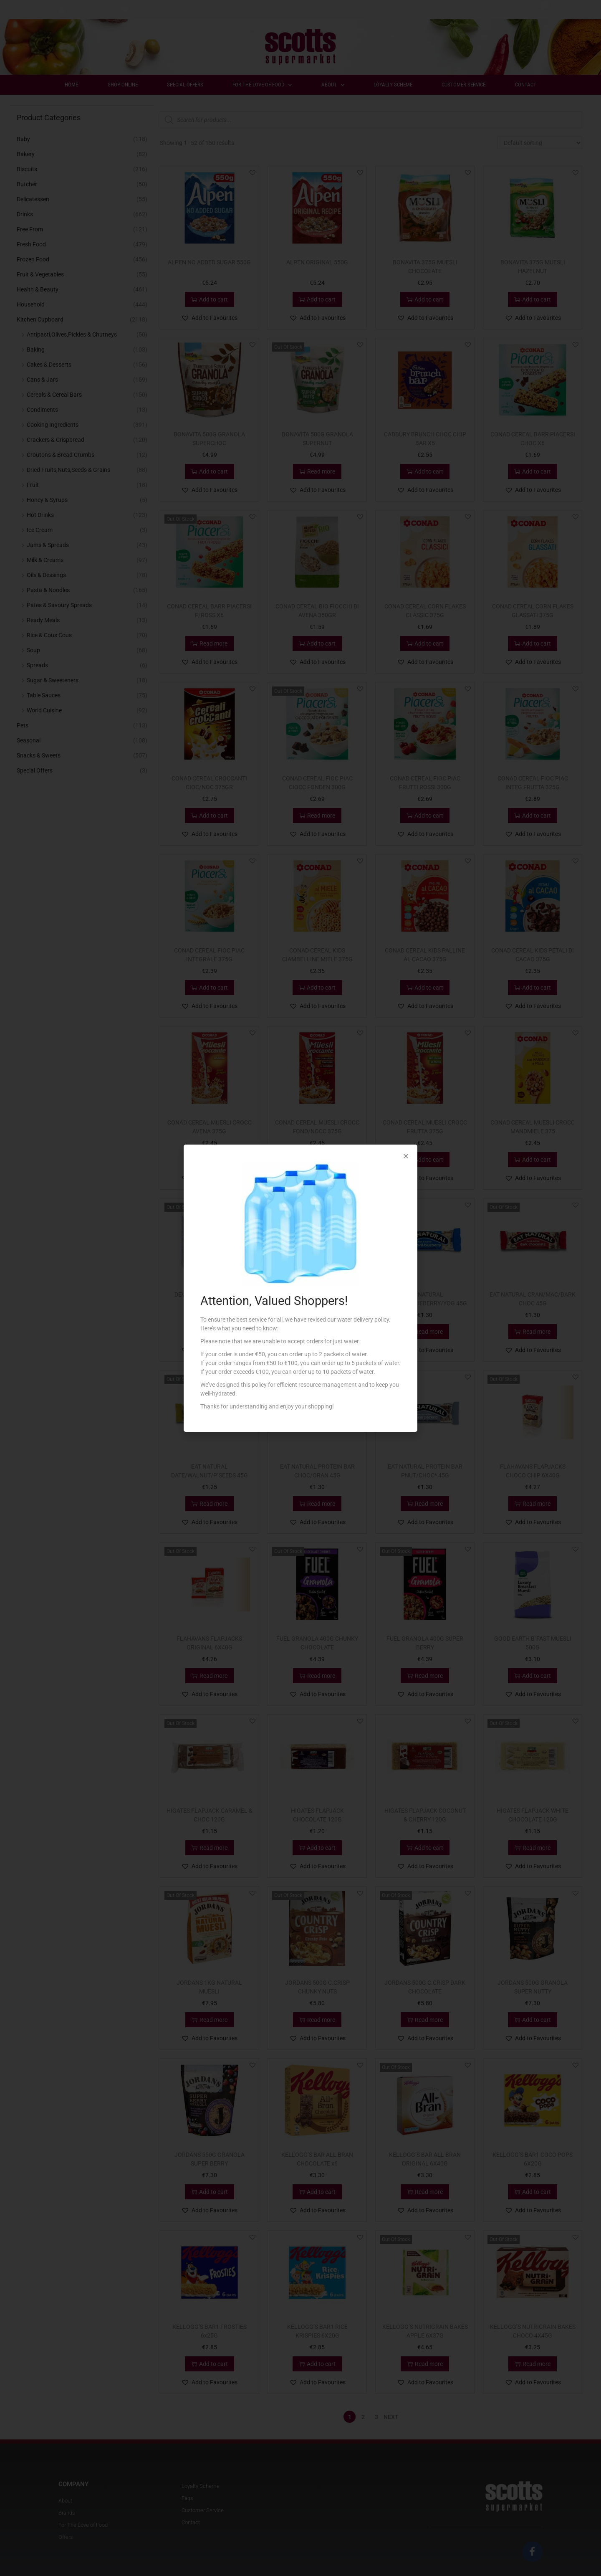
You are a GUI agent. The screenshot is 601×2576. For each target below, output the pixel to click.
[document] (300, 1288)
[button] (406, 1156)
